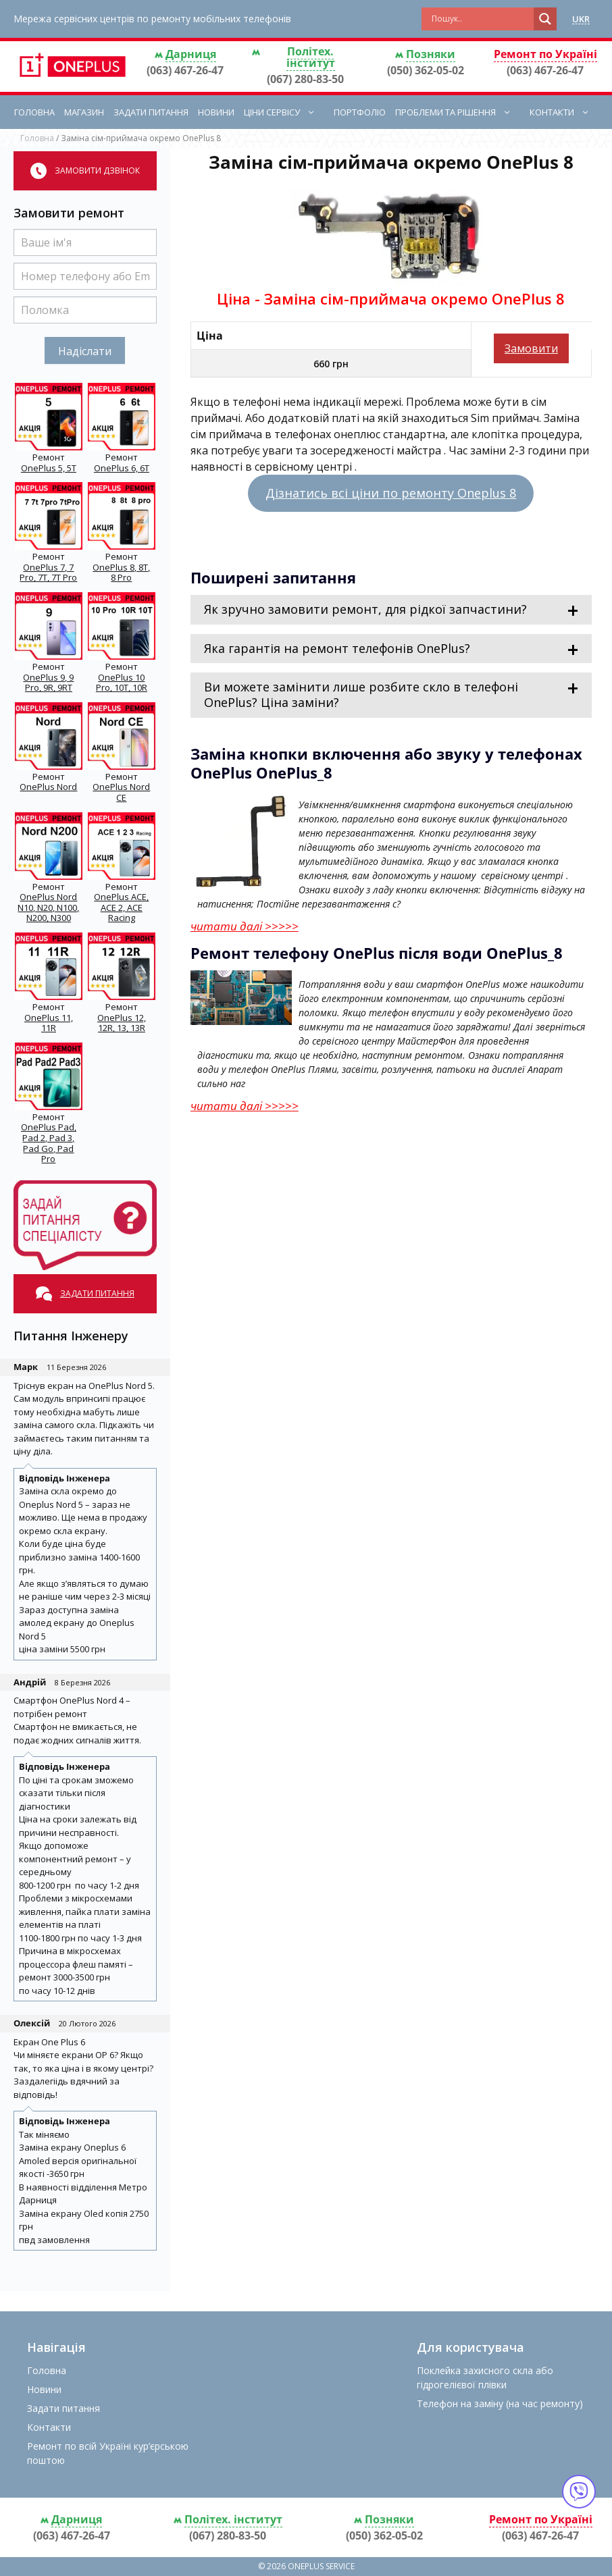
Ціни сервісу (286, 112)
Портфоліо (360, 112)
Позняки (430, 54)
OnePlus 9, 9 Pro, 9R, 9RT (48, 682)
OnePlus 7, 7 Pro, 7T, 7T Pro (48, 572)
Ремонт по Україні (545, 54)
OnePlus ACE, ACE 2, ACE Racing (121, 907)
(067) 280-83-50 (305, 79)
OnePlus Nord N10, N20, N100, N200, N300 (48, 907)
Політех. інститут (310, 57)
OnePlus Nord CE (121, 792)
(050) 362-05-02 (425, 70)
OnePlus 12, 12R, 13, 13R (121, 1022)
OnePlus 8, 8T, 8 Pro (121, 572)
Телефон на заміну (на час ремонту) (500, 2403)
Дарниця (190, 54)
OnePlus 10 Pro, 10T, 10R (121, 682)
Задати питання (150, 112)
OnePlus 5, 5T (48, 468)
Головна (34, 112)
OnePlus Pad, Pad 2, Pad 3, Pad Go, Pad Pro (48, 1143)
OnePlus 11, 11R (48, 1022)
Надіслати (84, 351)
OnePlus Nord (48, 787)
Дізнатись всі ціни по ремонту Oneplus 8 (390, 493)
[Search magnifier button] (545, 18)
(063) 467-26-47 (185, 70)
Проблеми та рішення (460, 112)
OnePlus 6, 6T (121, 468)
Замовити (531, 348)
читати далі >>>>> (244, 926)
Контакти (566, 112)
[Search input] (481, 18)
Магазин (84, 112)
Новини (216, 112)
